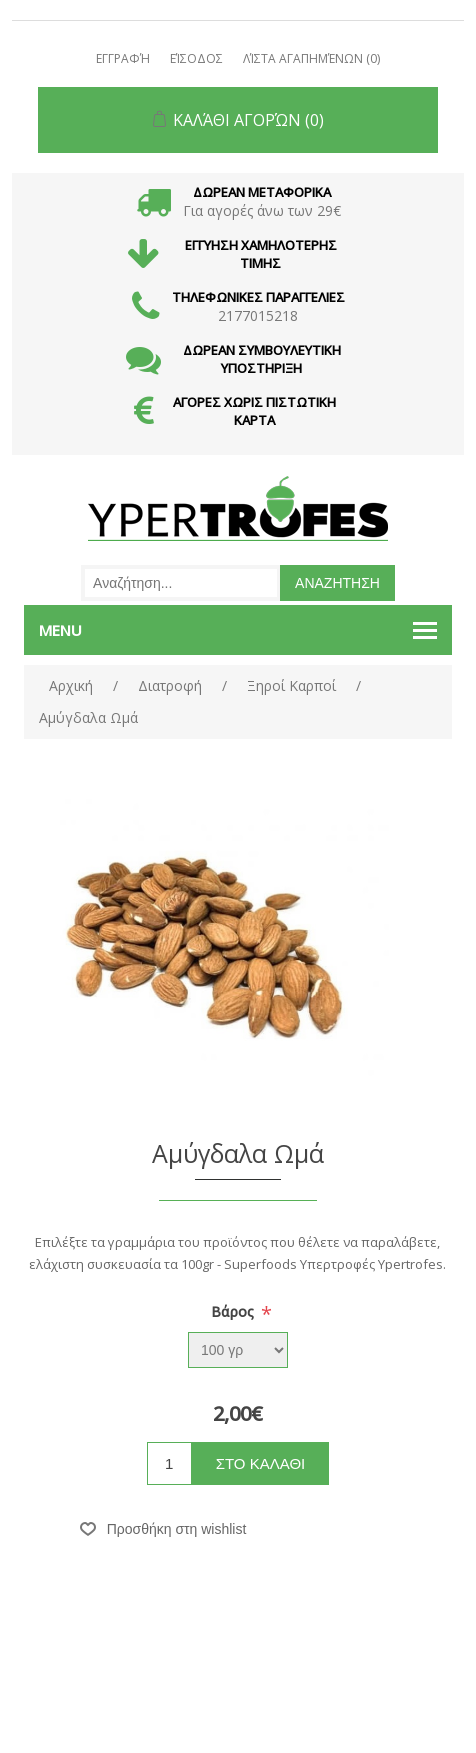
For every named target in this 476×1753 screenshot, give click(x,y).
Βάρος (234, 1311)
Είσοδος (196, 58)
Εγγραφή (123, 58)
